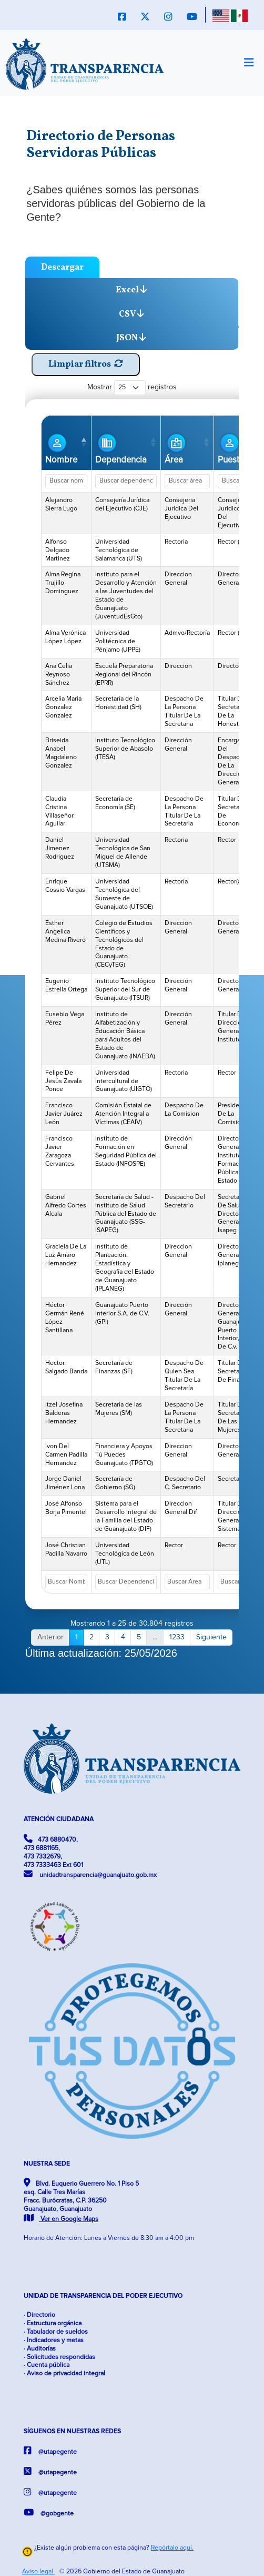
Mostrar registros (132, 387)
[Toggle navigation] (248, 63)
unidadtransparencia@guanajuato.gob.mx (90, 1874)
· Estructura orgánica (53, 2323)
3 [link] (107, 1637)
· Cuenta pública (46, 2365)
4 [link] (123, 1637)
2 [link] (91, 1637)
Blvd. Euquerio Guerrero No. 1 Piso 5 (81, 2200)
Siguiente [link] (211, 1637)
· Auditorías (40, 2348)
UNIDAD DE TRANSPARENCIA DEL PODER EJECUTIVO (103, 2296)
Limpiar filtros (85, 364)
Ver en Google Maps (61, 2219)
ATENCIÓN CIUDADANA (59, 1819)
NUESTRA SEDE (47, 2163)
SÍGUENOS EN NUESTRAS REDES (72, 2431)
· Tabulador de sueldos (56, 2331)
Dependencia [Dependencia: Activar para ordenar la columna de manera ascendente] (121, 448)
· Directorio (39, 2315)
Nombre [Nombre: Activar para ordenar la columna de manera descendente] (61, 448)
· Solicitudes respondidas (59, 2357)
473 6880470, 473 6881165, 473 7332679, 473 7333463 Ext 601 (53, 1851)
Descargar (62, 267)
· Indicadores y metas (54, 2340)
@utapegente (50, 2450)
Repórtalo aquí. (172, 2547)
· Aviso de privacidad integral (64, 2373)
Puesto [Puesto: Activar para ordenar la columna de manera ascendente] (231, 448)
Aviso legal (38, 2571)
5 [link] (139, 1637)
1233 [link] (177, 1637)
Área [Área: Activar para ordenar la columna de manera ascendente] (176, 448)
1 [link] (76, 1637)
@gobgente (49, 2512)
